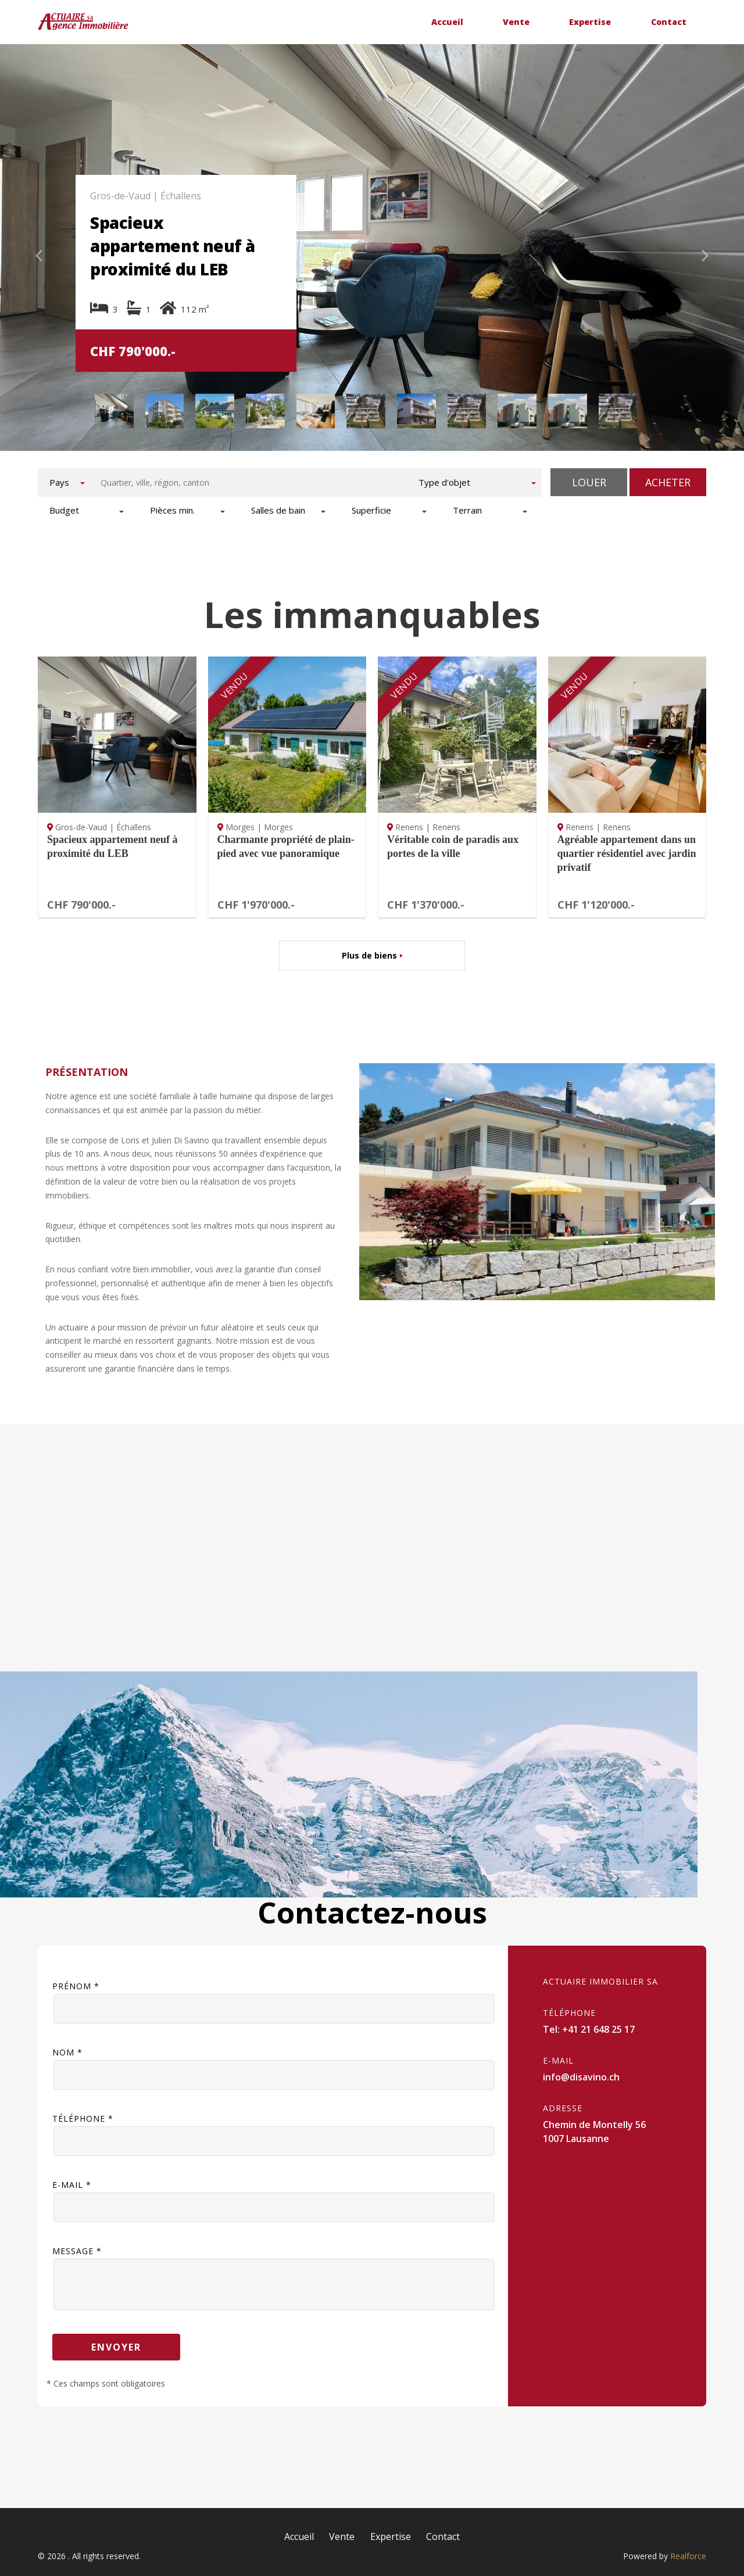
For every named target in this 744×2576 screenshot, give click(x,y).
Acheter (668, 482)
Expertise (590, 21)
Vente (516, 21)
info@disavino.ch (581, 2077)
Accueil (447, 21)
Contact (668, 21)
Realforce (688, 2555)
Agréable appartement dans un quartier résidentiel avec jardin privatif (626, 853)
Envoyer (116, 2347)
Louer (589, 482)
